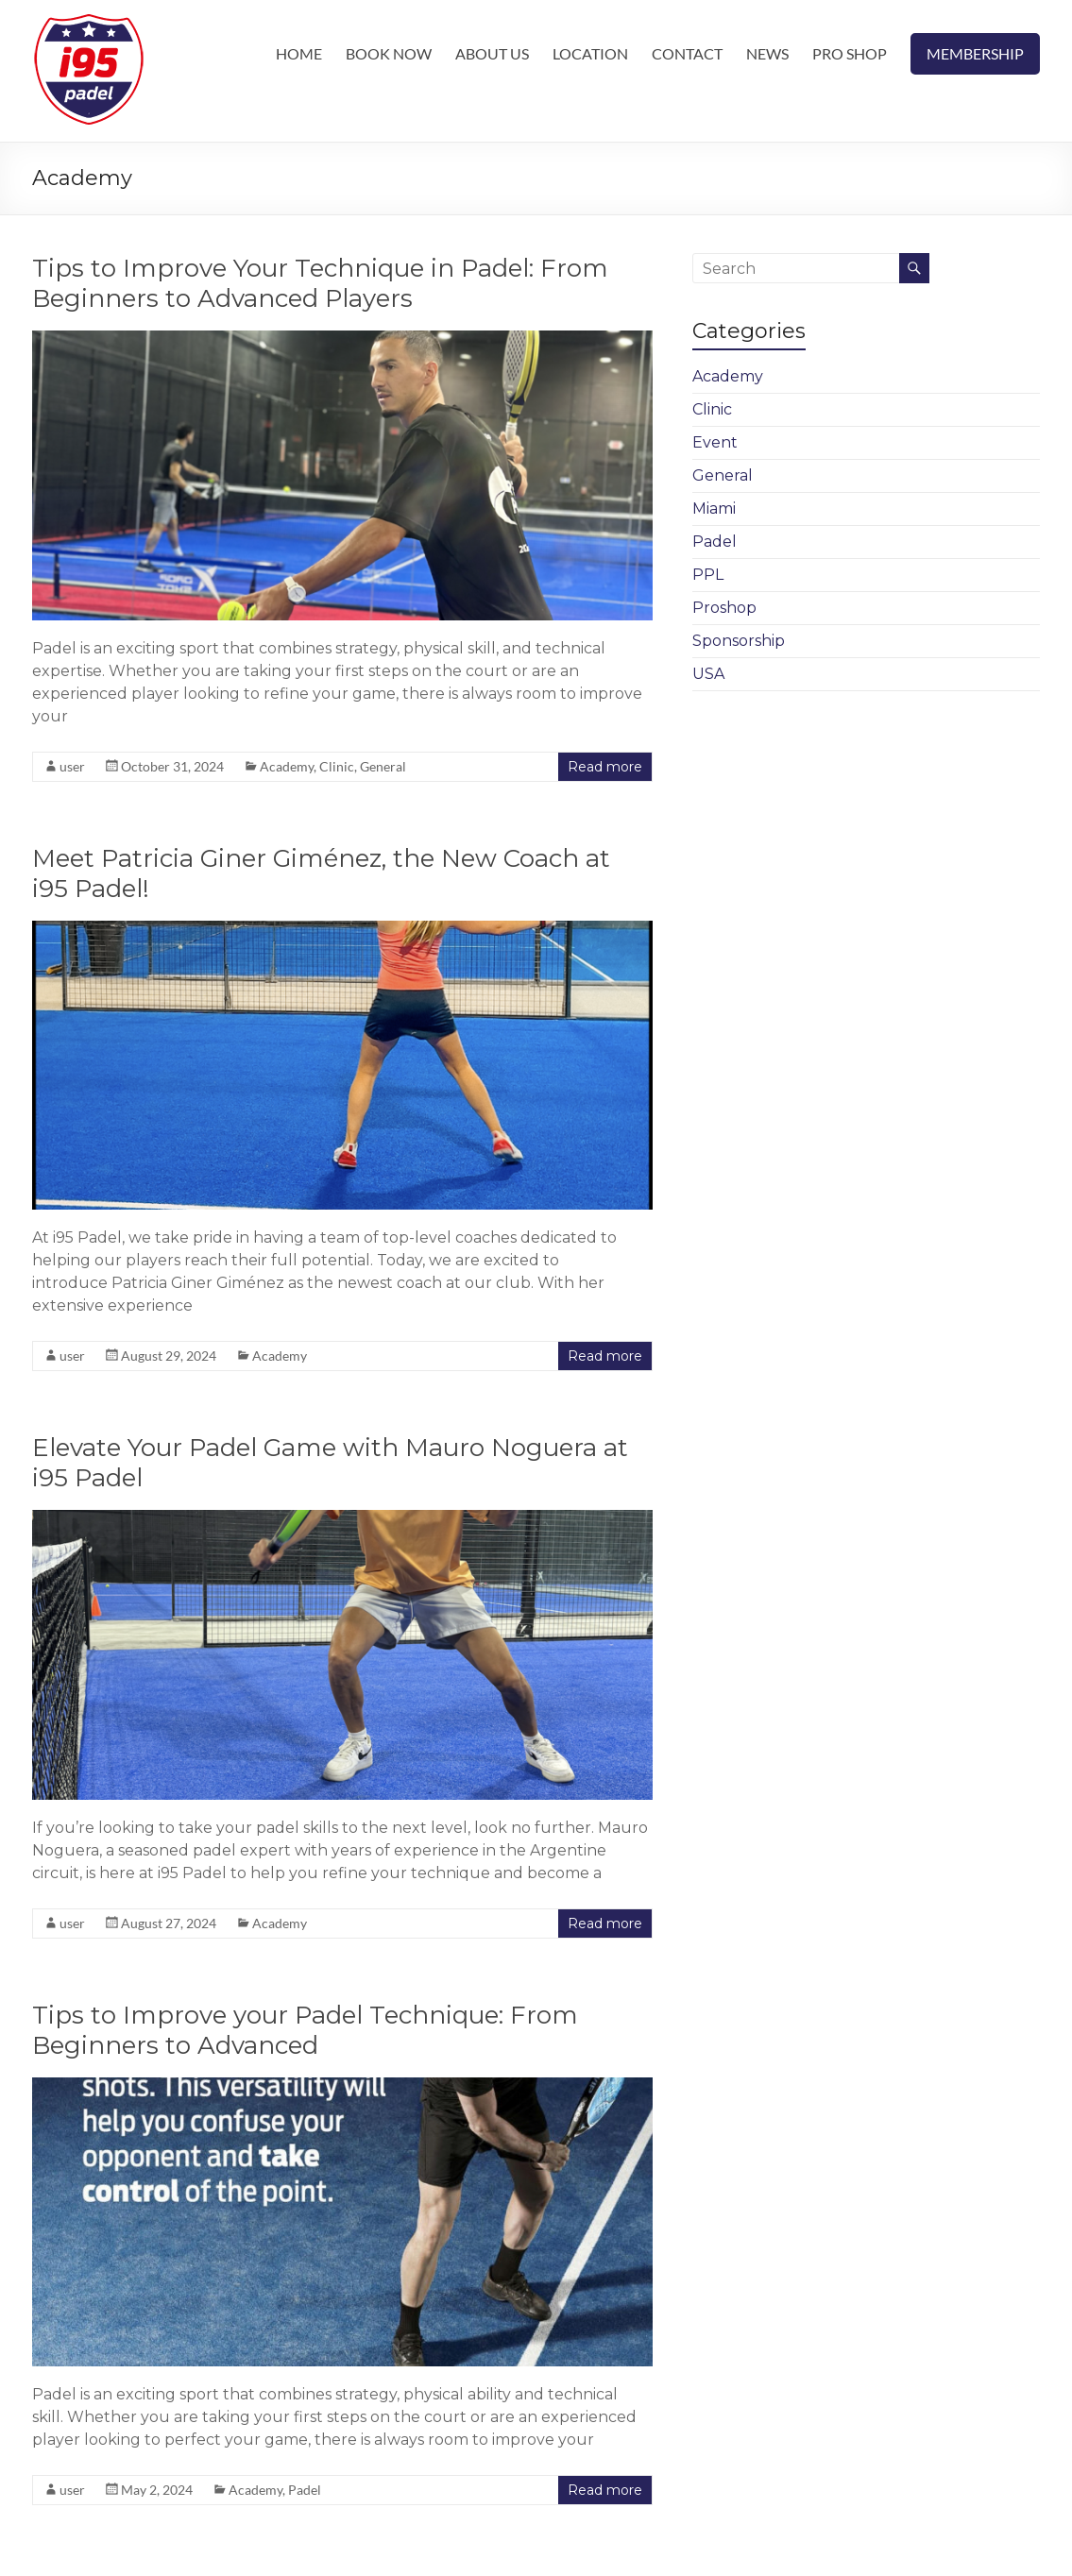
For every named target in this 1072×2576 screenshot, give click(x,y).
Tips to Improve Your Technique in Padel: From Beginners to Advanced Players (320, 283)
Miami (714, 508)
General (383, 766)
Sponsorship (738, 641)
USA (708, 674)
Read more (605, 766)
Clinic (336, 766)
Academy (287, 766)
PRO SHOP (849, 53)
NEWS (767, 53)
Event (715, 442)
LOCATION (590, 53)
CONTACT (687, 53)
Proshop (724, 608)
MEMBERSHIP (975, 53)
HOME (299, 53)
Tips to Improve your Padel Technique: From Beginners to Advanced (305, 2030)
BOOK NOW (389, 53)
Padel (304, 2490)
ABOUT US (492, 53)
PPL (707, 575)
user (72, 766)
